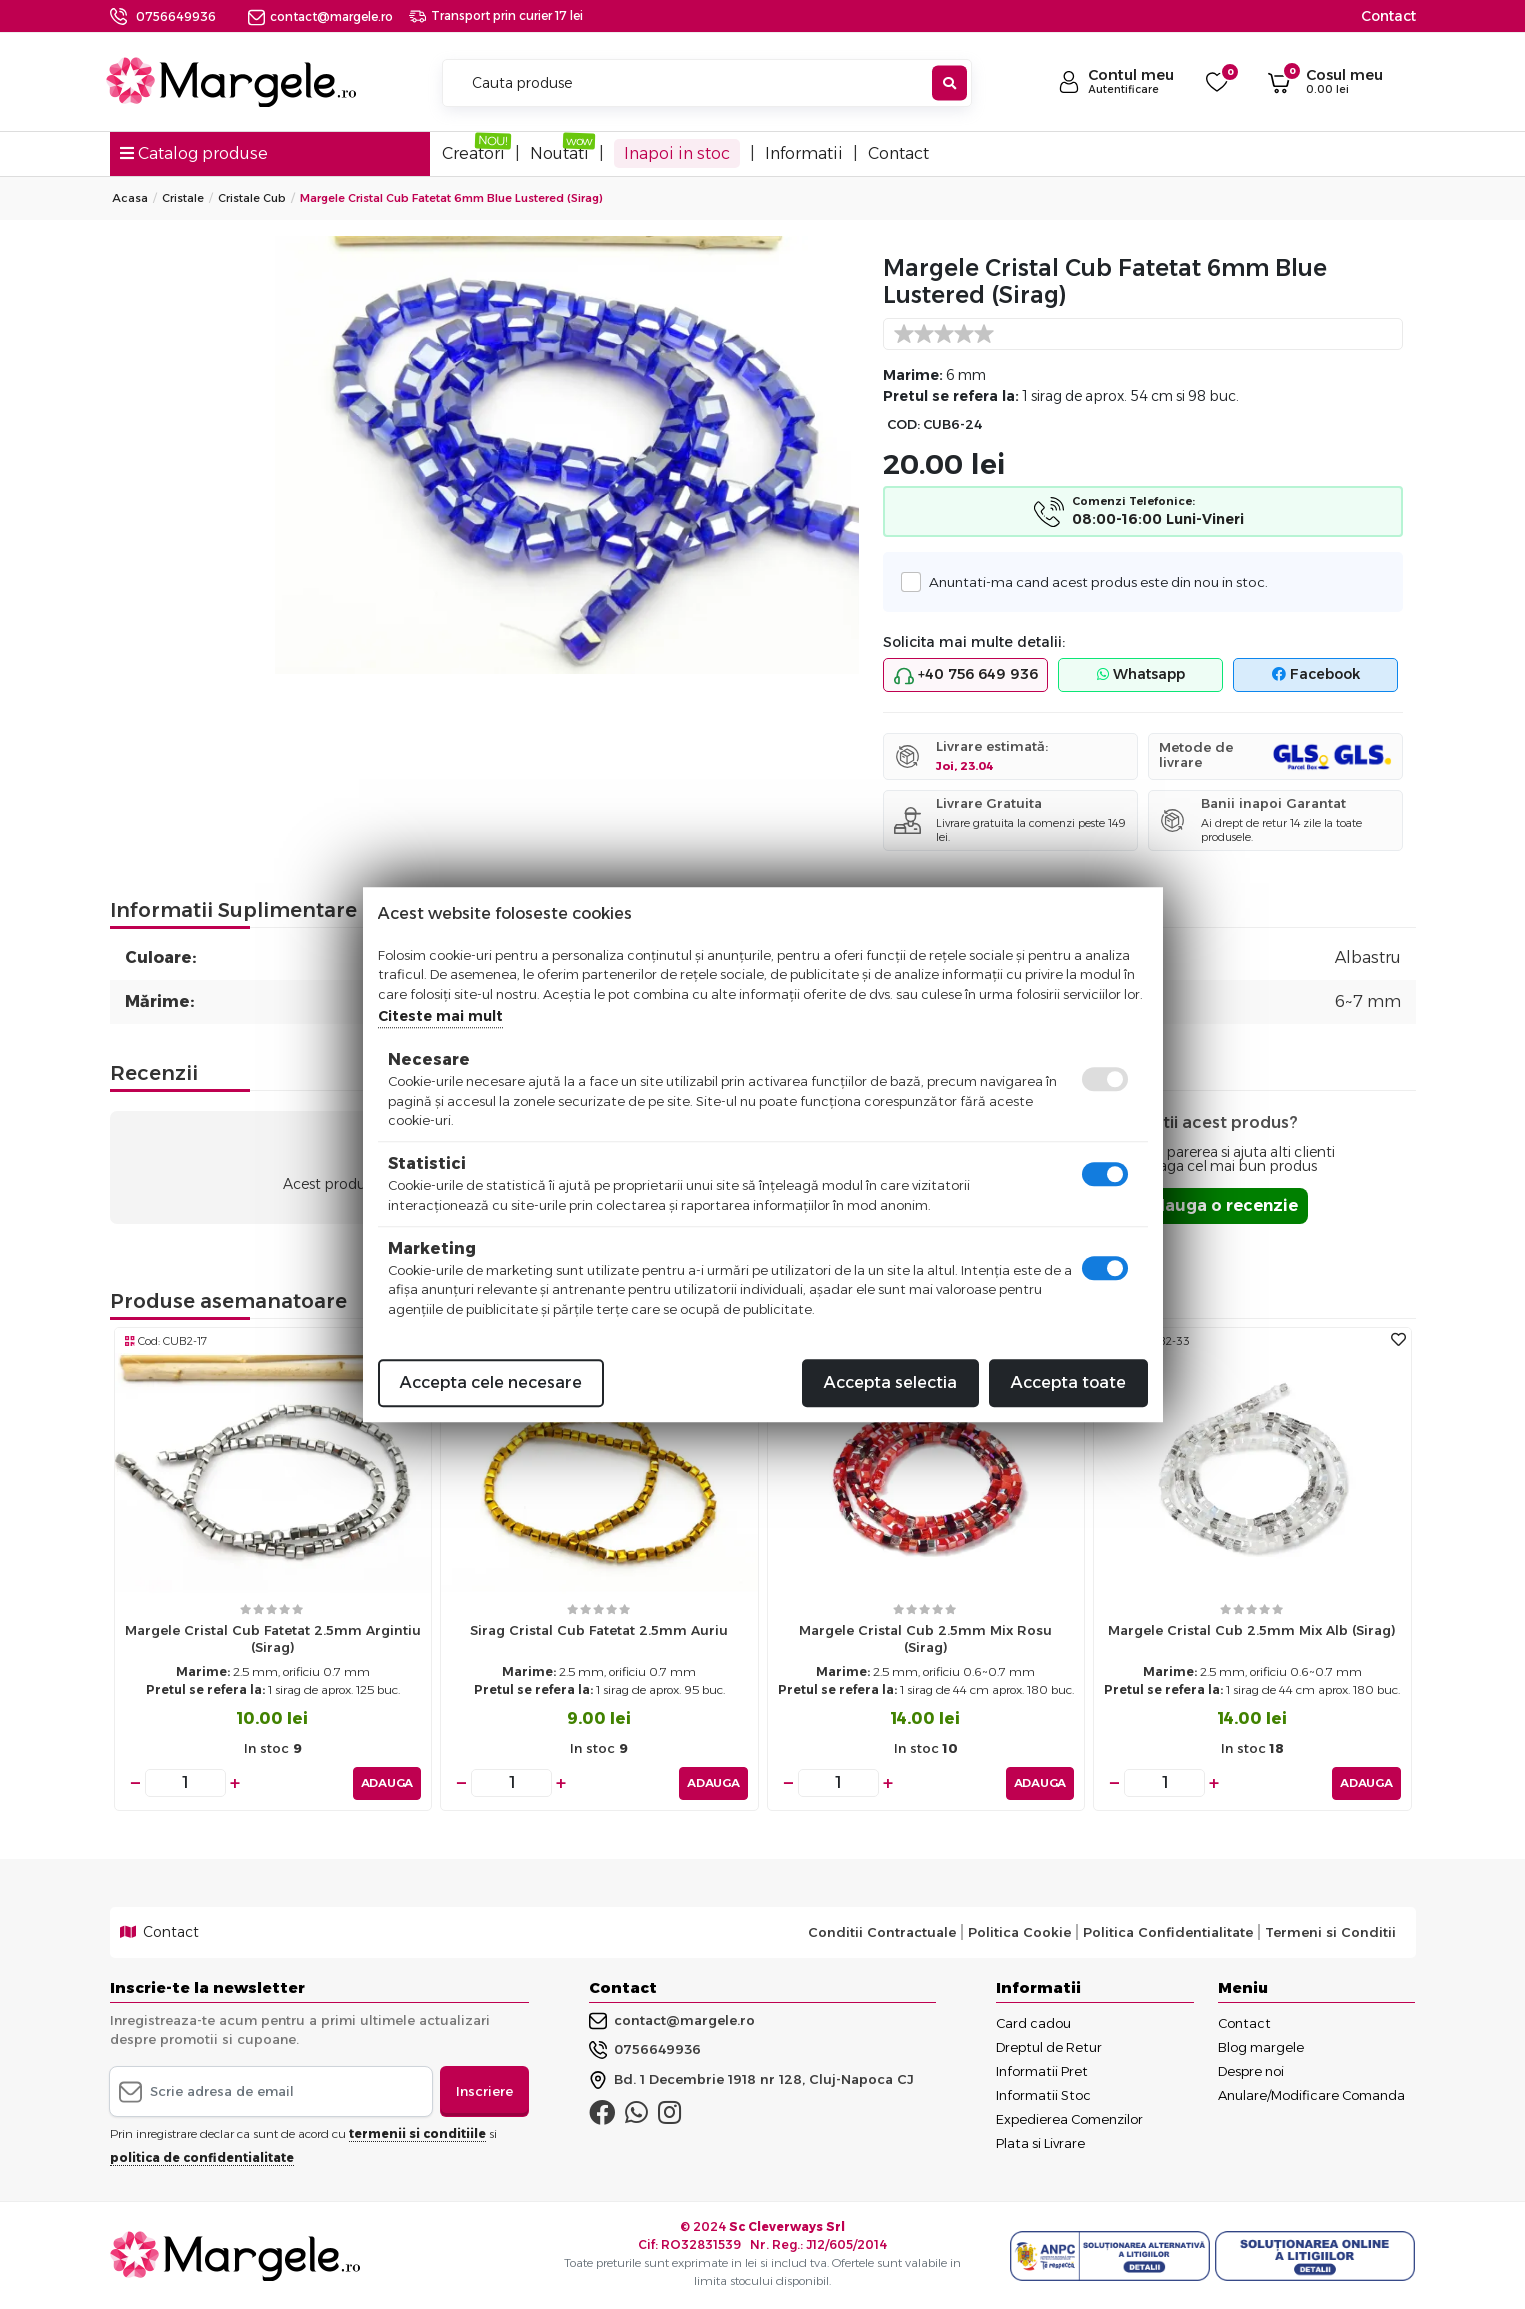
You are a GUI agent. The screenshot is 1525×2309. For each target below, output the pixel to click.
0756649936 (176, 16)
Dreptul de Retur (1049, 2046)
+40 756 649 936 (966, 675)
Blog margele (1261, 2046)
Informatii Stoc (1043, 2094)
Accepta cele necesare (491, 1382)
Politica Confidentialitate (1168, 1932)
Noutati (559, 153)
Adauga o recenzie (1219, 1205)
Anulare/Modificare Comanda (1311, 2094)
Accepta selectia (890, 1382)
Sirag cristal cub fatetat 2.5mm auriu (599, 1630)
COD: (903, 424)
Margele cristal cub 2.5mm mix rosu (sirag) (925, 1638)
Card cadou (1033, 2022)
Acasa (130, 198)
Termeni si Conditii (1330, 1932)
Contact (1388, 16)
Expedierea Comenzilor (1069, 2118)
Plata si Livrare (1040, 2142)
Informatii (804, 153)
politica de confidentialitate (202, 2157)
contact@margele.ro (320, 16)
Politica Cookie (1019, 1932)
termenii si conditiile (417, 2133)
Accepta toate (1068, 1382)
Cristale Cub (252, 198)
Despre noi (1251, 2070)
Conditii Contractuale (882, 1932)
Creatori (473, 153)
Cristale (183, 198)
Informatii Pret (1042, 2070)
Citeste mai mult (440, 1016)
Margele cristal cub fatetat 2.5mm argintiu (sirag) (273, 1638)
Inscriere (484, 2090)
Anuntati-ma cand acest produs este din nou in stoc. (1092, 581)
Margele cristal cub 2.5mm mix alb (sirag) (1252, 1630)
